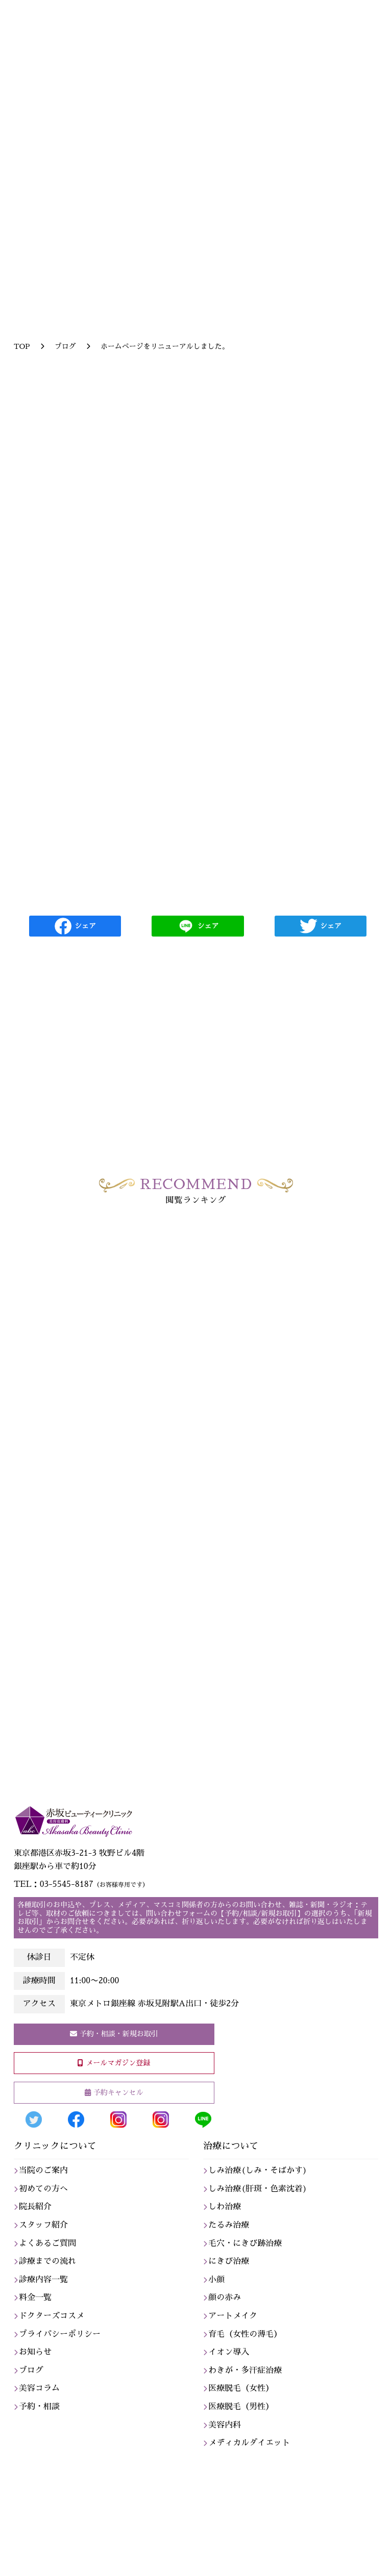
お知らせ (35, 2352)
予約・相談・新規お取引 (119, 2033)
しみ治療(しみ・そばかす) (257, 2170)
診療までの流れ (47, 2261)
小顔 (216, 2280)
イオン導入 (228, 2352)
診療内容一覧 (43, 2280)
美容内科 (224, 2425)
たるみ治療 (228, 2225)
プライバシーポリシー (60, 2334)
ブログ (31, 2370)
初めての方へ (43, 2189)
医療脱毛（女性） (241, 2388)
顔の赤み (224, 2297)
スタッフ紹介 (43, 2225)
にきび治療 (228, 2261)
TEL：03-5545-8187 (81, 1884)
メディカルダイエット (249, 2443)
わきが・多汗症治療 (245, 2370)
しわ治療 (224, 2207)
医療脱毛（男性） (241, 2407)
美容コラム (39, 2388)
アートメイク (232, 2316)
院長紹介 (35, 2207)
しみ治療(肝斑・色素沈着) (257, 2189)
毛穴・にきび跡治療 (245, 2243)
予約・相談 (39, 2407)
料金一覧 (35, 2297)
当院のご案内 (43, 2170)
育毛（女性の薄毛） (245, 2334)
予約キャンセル (118, 2092)
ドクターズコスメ (51, 2316)
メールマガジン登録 (118, 2062)
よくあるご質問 (47, 2243)
